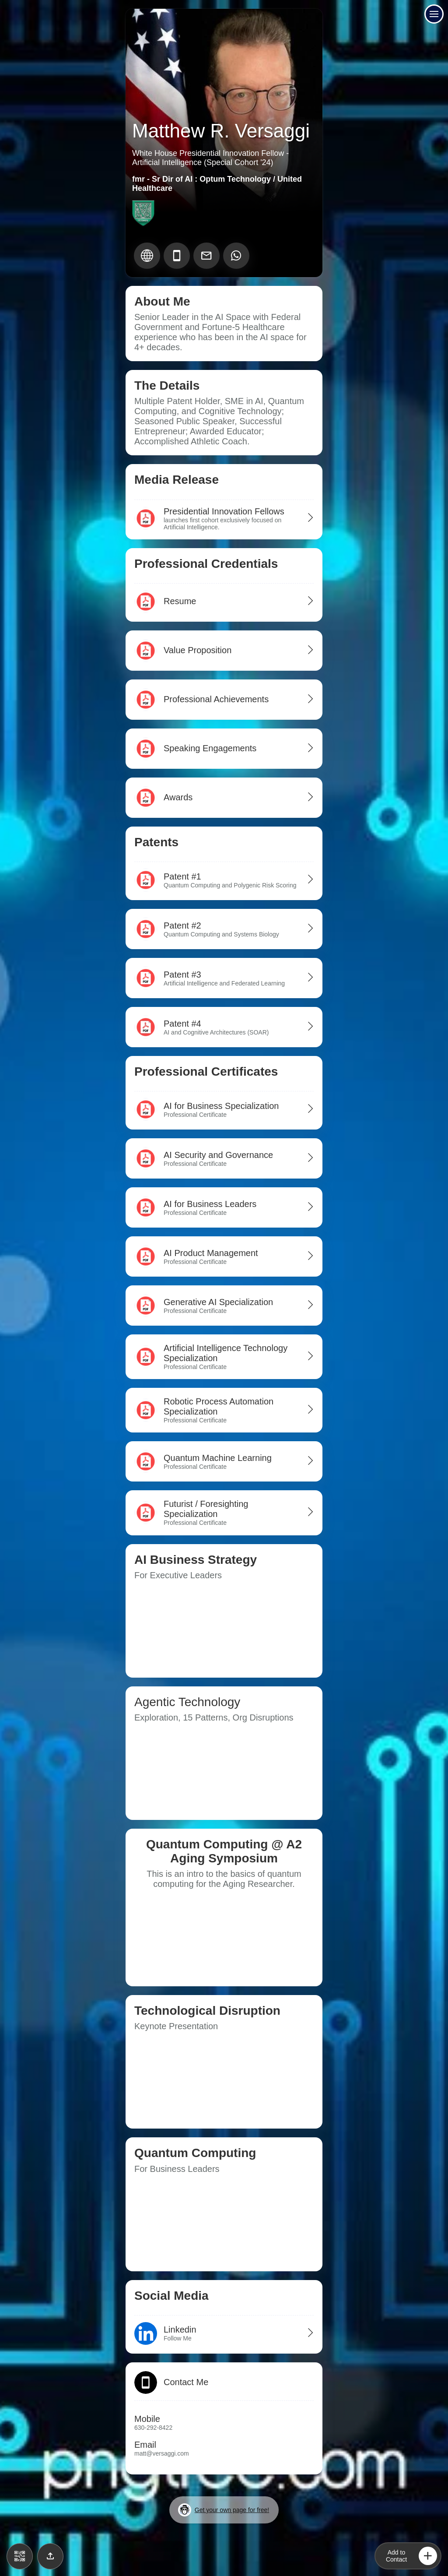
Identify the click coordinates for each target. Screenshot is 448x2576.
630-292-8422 (153, 2427)
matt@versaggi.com (161, 2453)
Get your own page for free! (223, 2509)
